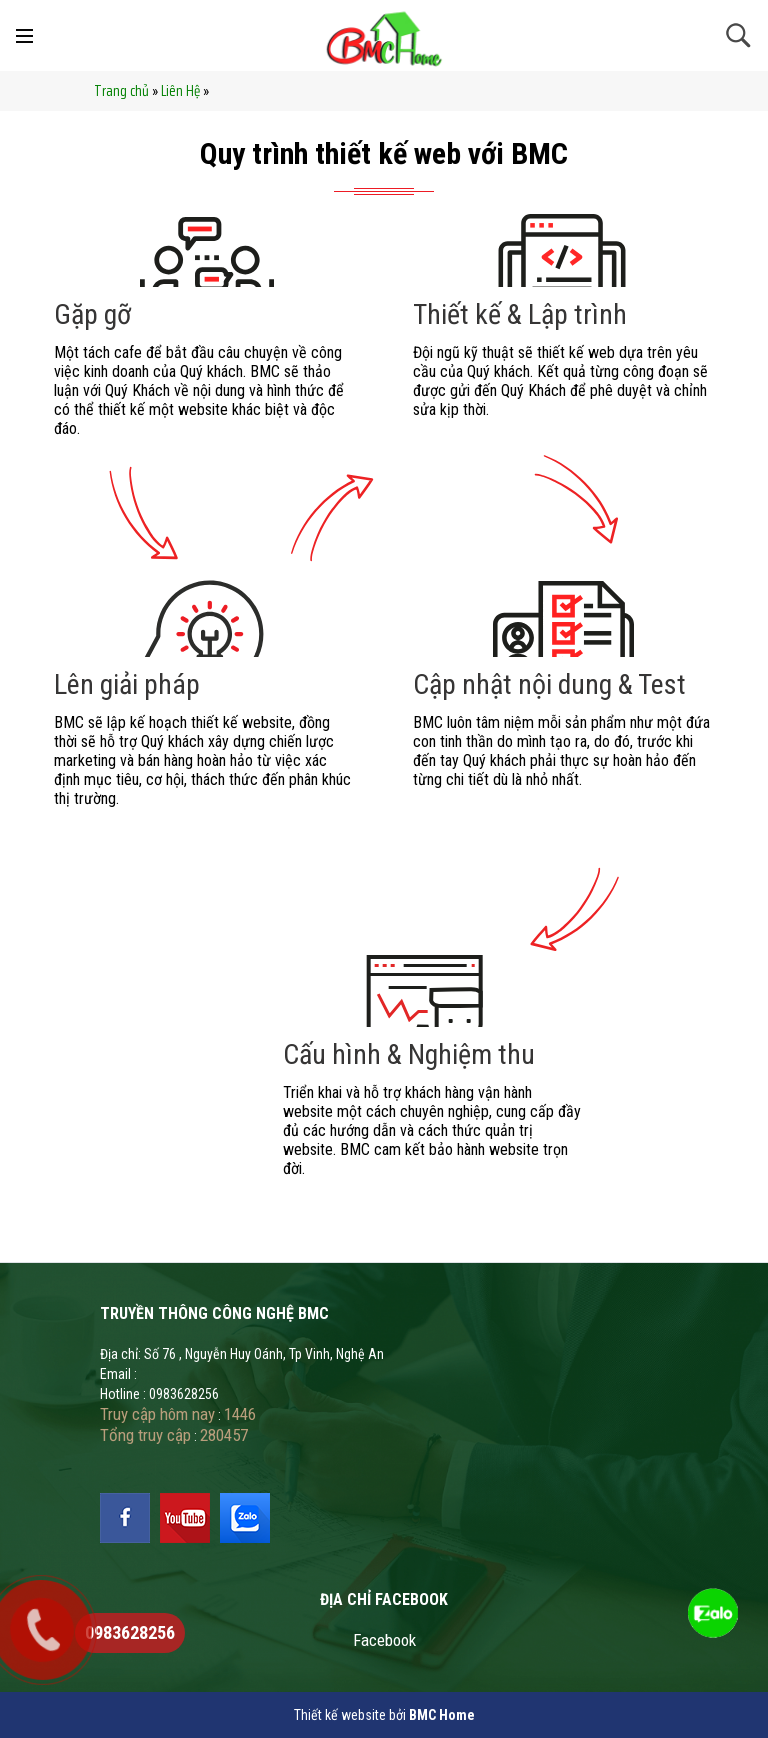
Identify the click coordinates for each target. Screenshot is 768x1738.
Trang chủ (121, 91)
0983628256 (130, 1632)
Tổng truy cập (145, 1435)
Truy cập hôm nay (157, 1414)
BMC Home (442, 1715)
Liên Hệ (180, 91)
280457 (224, 1435)
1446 (240, 1414)
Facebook (384, 1640)
